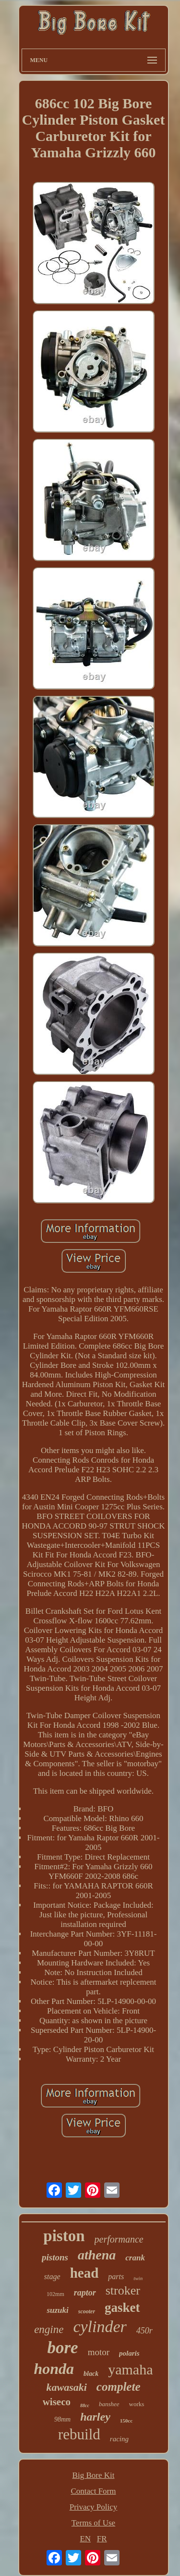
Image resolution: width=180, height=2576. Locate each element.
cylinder (99, 2326)
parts (116, 2276)
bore (62, 2347)
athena (97, 2254)
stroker (123, 2290)
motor (98, 2352)
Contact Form (93, 2491)
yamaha (130, 2369)
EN (85, 2538)
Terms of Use (93, 2522)
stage (52, 2276)
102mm (55, 2294)
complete (118, 2386)
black (91, 2373)
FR (102, 2538)
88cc (84, 2405)
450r (144, 2330)
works (136, 2404)
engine (48, 2329)
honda (54, 2368)
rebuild (79, 2434)
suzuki (57, 2310)
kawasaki (67, 2387)
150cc (126, 2420)
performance (119, 2239)
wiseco (57, 2402)
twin (138, 2278)
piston (63, 2235)
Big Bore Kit (93, 2475)
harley (95, 2416)
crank (135, 2257)
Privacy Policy (94, 2507)
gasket (122, 2307)
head (84, 2273)
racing (119, 2439)
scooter (86, 2311)
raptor (85, 2292)
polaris (129, 2353)
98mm (62, 2419)
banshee (109, 2404)
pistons (55, 2257)
